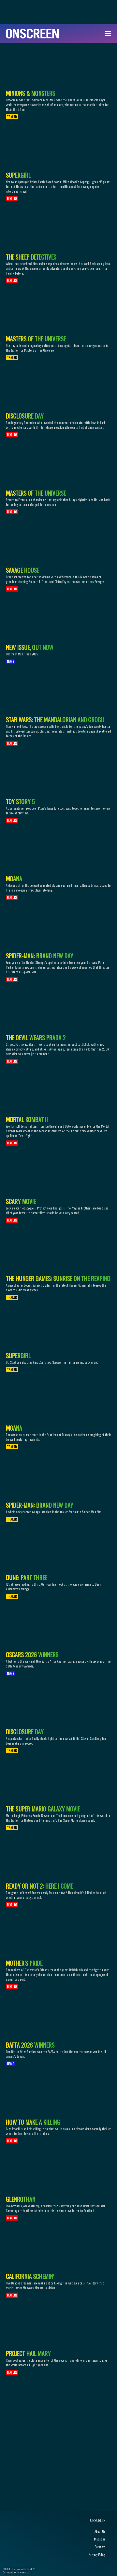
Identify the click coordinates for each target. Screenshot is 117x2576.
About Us (100, 2531)
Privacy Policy (97, 2554)
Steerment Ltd (23, 2572)
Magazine (99, 2539)
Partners (100, 2546)
